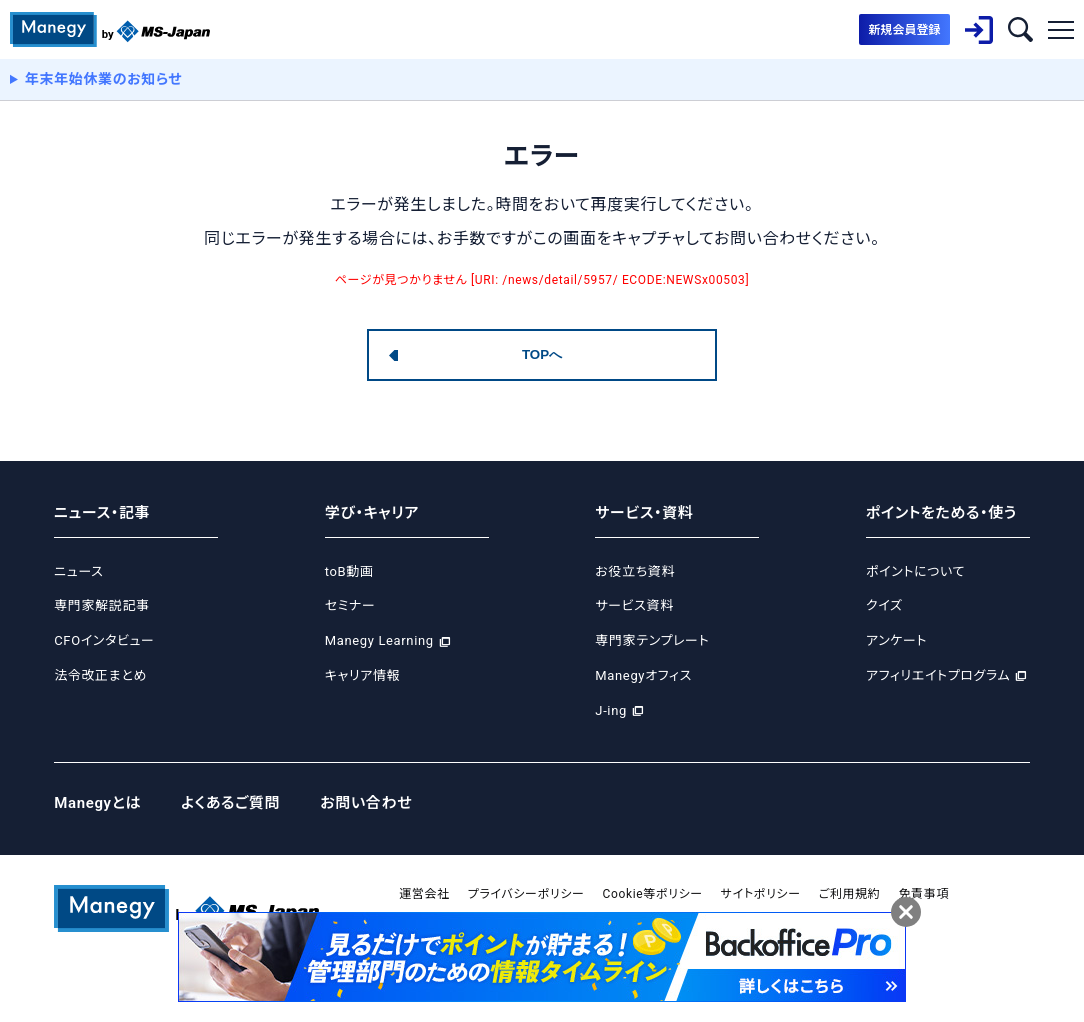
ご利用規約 (850, 894)
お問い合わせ (366, 803)
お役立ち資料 (635, 571)
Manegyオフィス (643, 675)
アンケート (896, 640)
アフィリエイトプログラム (938, 675)
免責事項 (923, 894)
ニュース (78, 571)
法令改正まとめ (100, 675)
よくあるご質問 (230, 803)
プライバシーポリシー (526, 894)
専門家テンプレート (652, 640)
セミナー (350, 605)
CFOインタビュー (104, 640)
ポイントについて (915, 571)
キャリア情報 (362, 675)
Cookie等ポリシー (653, 894)
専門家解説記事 (101, 605)
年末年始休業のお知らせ (104, 79)
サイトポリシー (761, 894)
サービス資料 (634, 605)
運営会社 (424, 894)
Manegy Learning (379, 640)
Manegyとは (97, 803)
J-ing (611, 710)
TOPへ (542, 354)
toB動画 (349, 571)
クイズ (884, 605)
